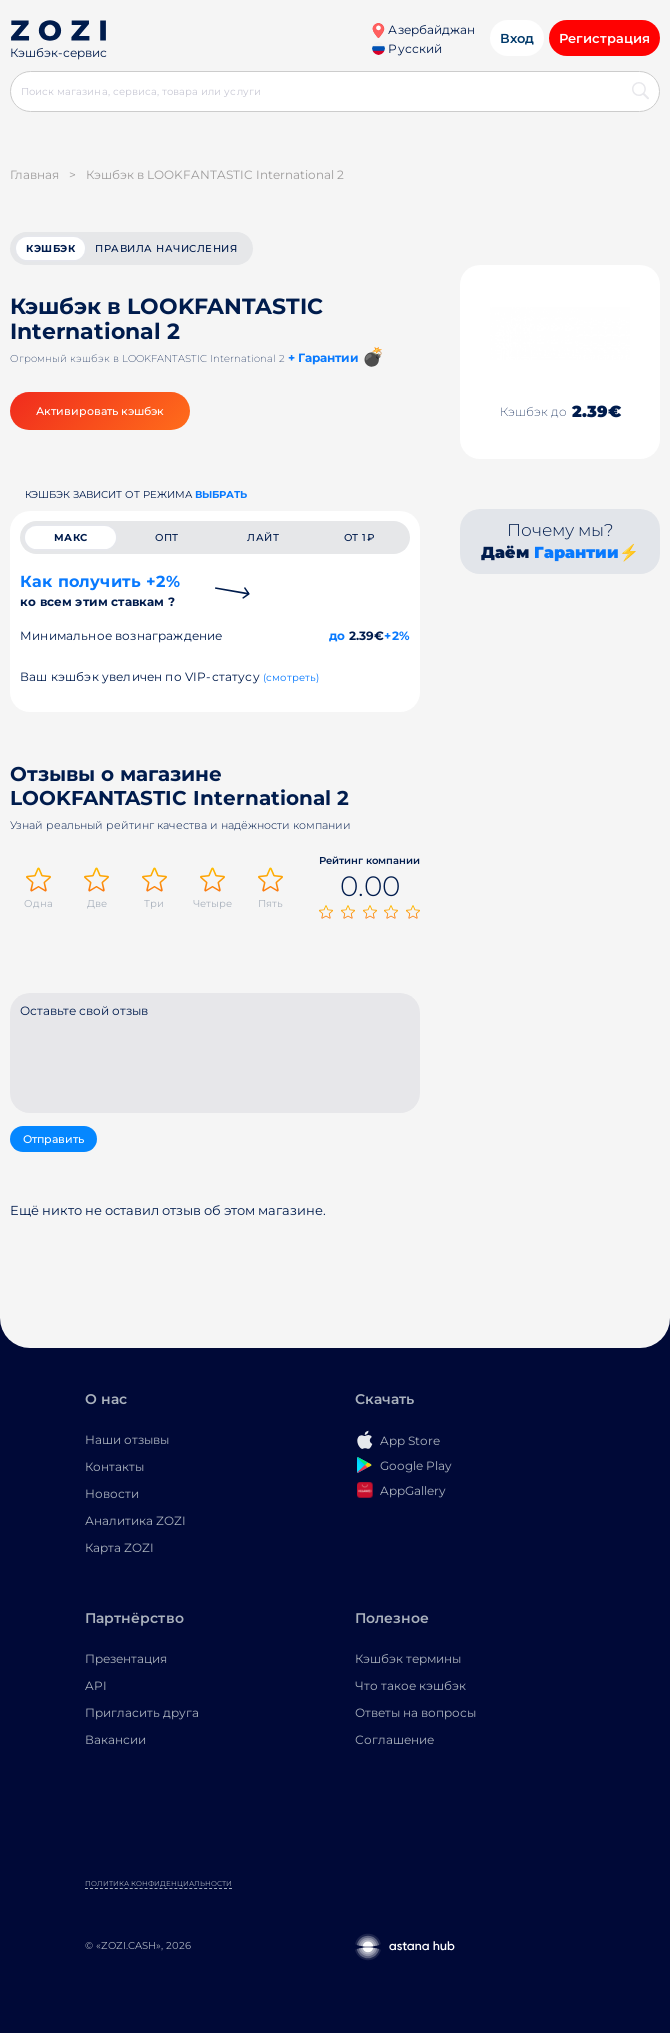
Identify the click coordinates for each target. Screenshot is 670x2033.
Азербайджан (423, 29)
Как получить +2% (100, 590)
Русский (406, 48)
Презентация (126, 1658)
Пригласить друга (142, 1712)
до (337, 635)
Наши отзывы (127, 1439)
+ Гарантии (323, 357)
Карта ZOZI (119, 1547)
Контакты (114, 1466)
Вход (517, 38)
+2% (397, 635)
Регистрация (604, 38)
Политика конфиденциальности (158, 1883)
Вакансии (115, 1739)
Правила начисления (166, 248)
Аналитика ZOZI (135, 1520)
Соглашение (394, 1739)
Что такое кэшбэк (410, 1685)
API (96, 1685)
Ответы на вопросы (415, 1712)
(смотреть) (291, 677)
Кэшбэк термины (408, 1658)
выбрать (221, 494)
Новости (112, 1493)
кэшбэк (50, 248)
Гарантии (576, 552)
